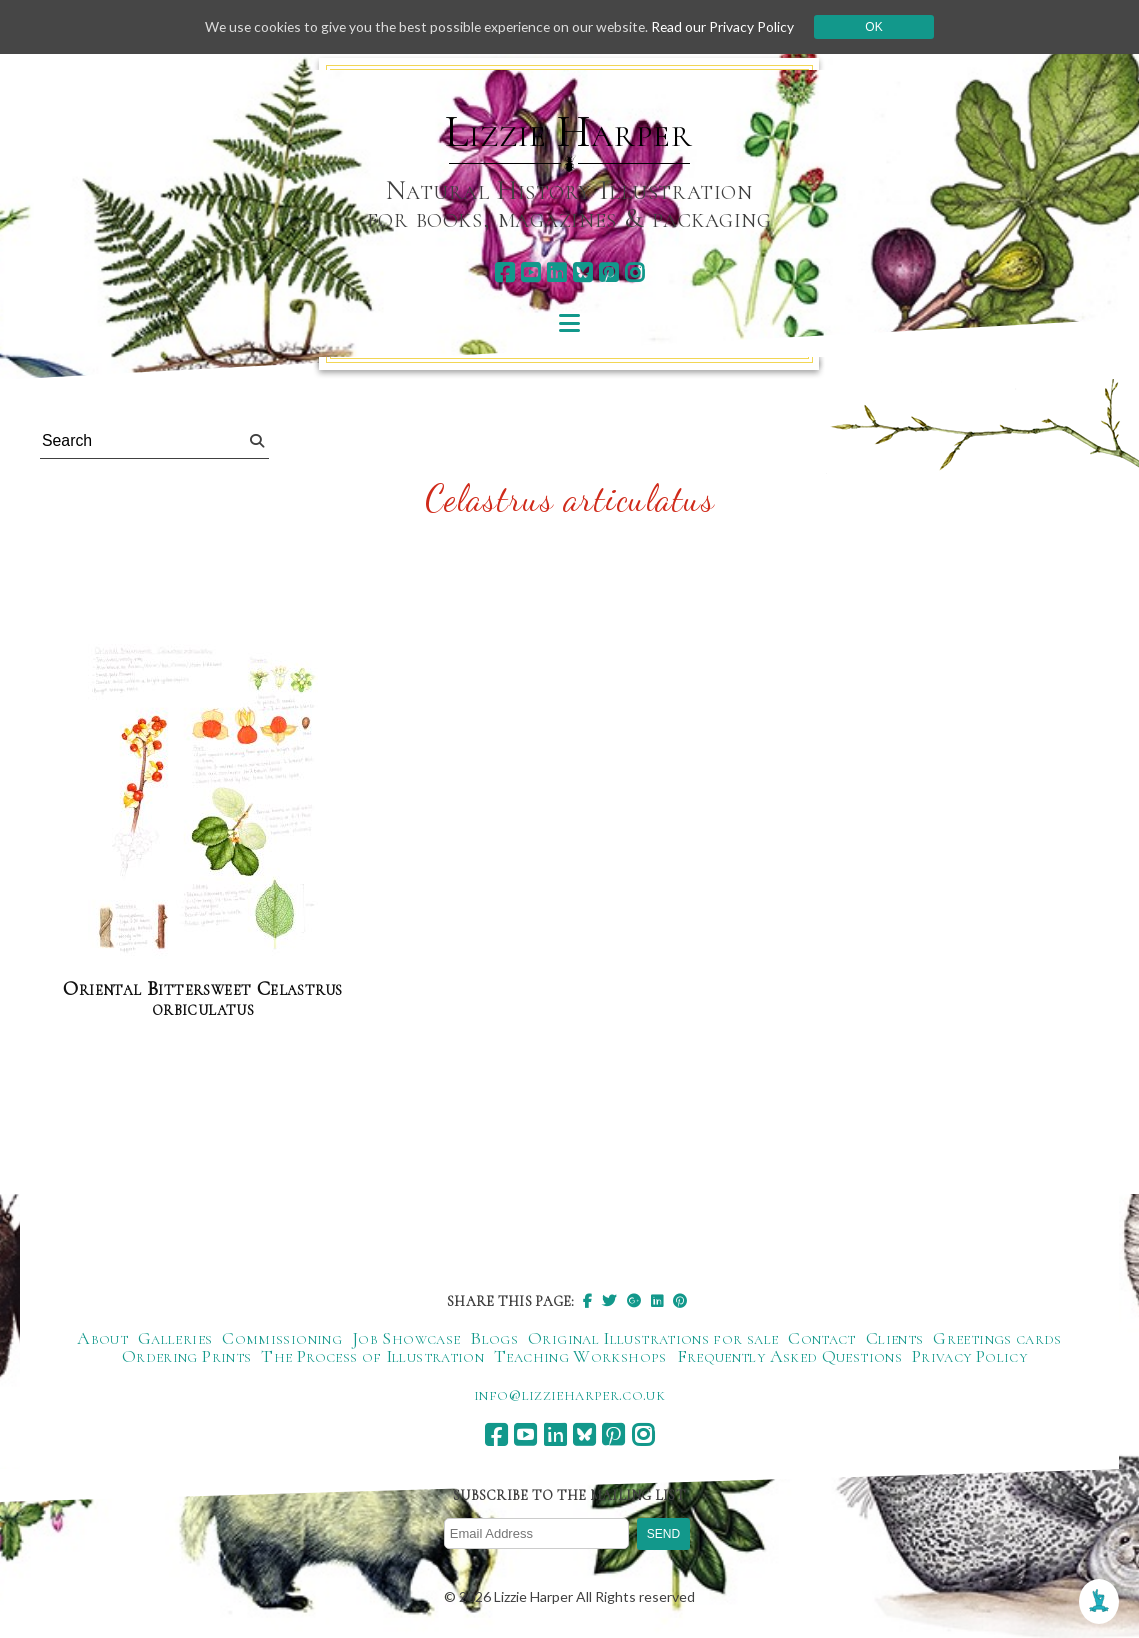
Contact (822, 1338)
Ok (880, 27)
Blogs (494, 1338)
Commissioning (282, 1338)
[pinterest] (608, 272)
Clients (895, 1338)
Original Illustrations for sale (653, 1338)
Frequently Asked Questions (789, 1356)
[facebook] (504, 272)
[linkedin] (556, 272)
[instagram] (634, 272)
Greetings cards (997, 1338)
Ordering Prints (186, 1356)
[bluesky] (582, 272)
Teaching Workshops (580, 1356)
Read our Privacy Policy (729, 26)
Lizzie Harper (568, 132)
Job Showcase (406, 1338)
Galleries (175, 1338)
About (102, 1338)
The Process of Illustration (372, 1356)
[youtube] (530, 272)
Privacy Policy (969, 1356)
